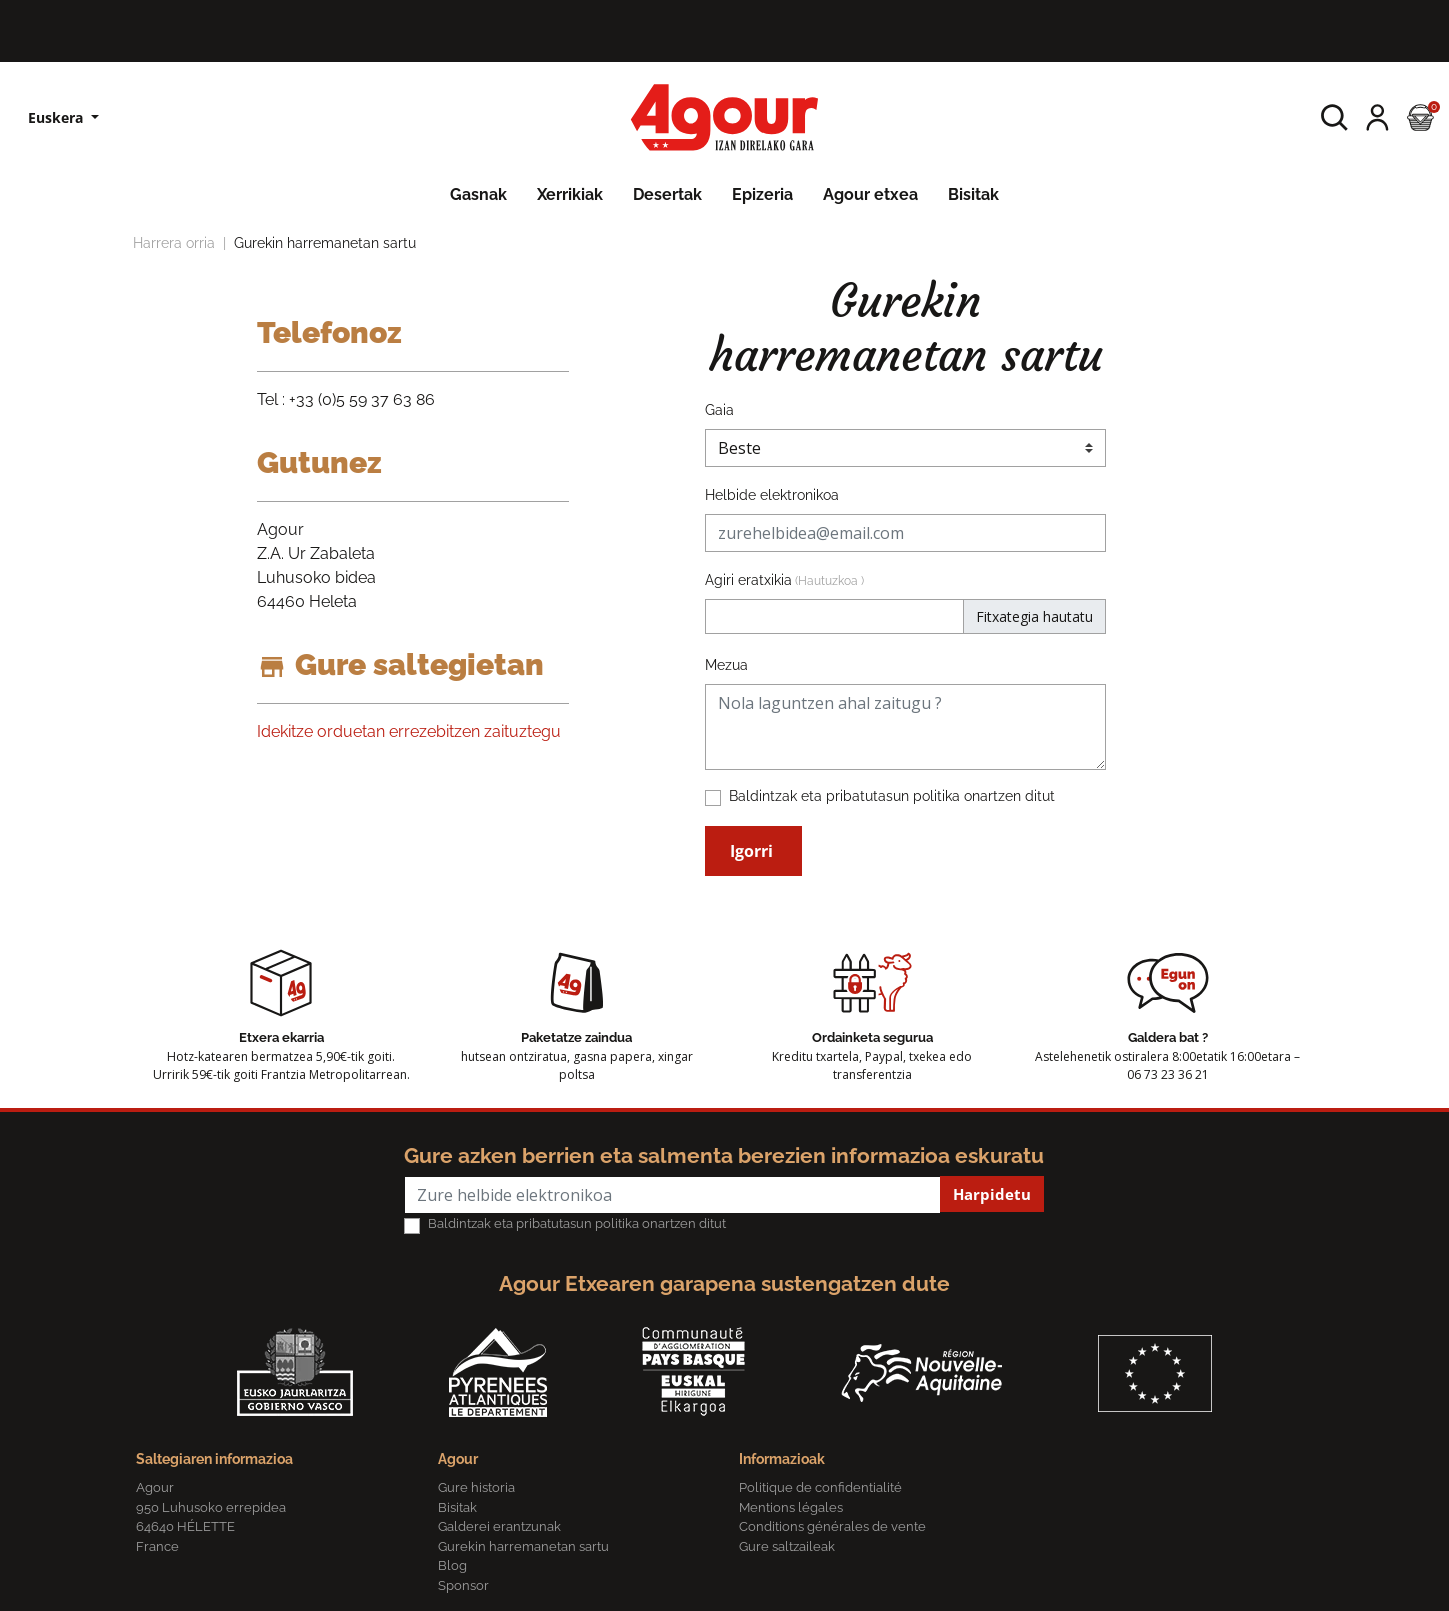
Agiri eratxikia (784, 580)
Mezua (726, 665)
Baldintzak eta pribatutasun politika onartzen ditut (892, 796)
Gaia (719, 410)
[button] (1334, 117)
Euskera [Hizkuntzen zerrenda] (57, 117)
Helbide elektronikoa (772, 495)
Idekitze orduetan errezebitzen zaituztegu (409, 731)
